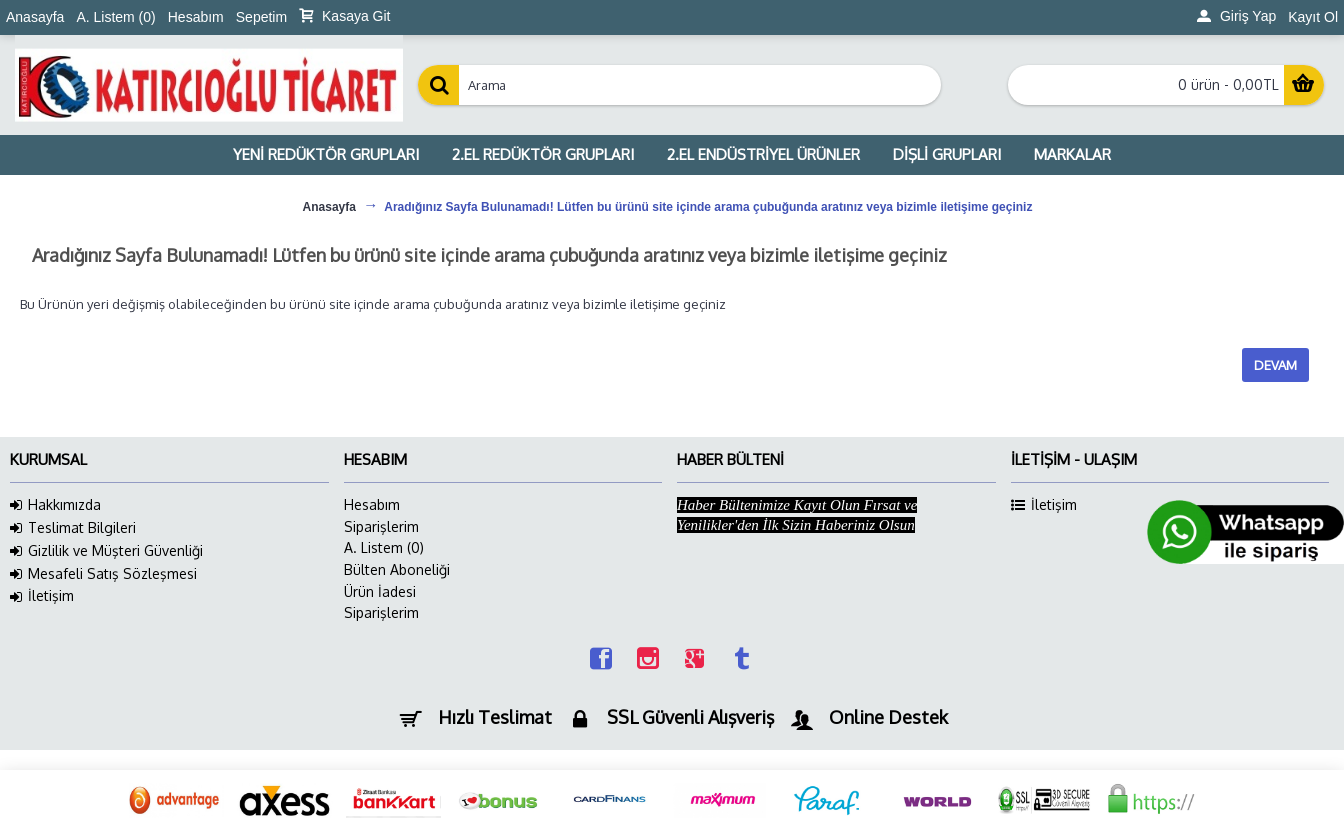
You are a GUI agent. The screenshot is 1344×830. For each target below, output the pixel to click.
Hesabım (372, 504)
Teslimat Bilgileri (73, 528)
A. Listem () (384, 547)
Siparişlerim (381, 526)
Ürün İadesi (380, 591)
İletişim (42, 596)
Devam (1275, 365)
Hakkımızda (55, 505)
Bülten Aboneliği (397, 569)
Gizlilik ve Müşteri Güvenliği (106, 551)
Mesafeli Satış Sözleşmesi (103, 574)
